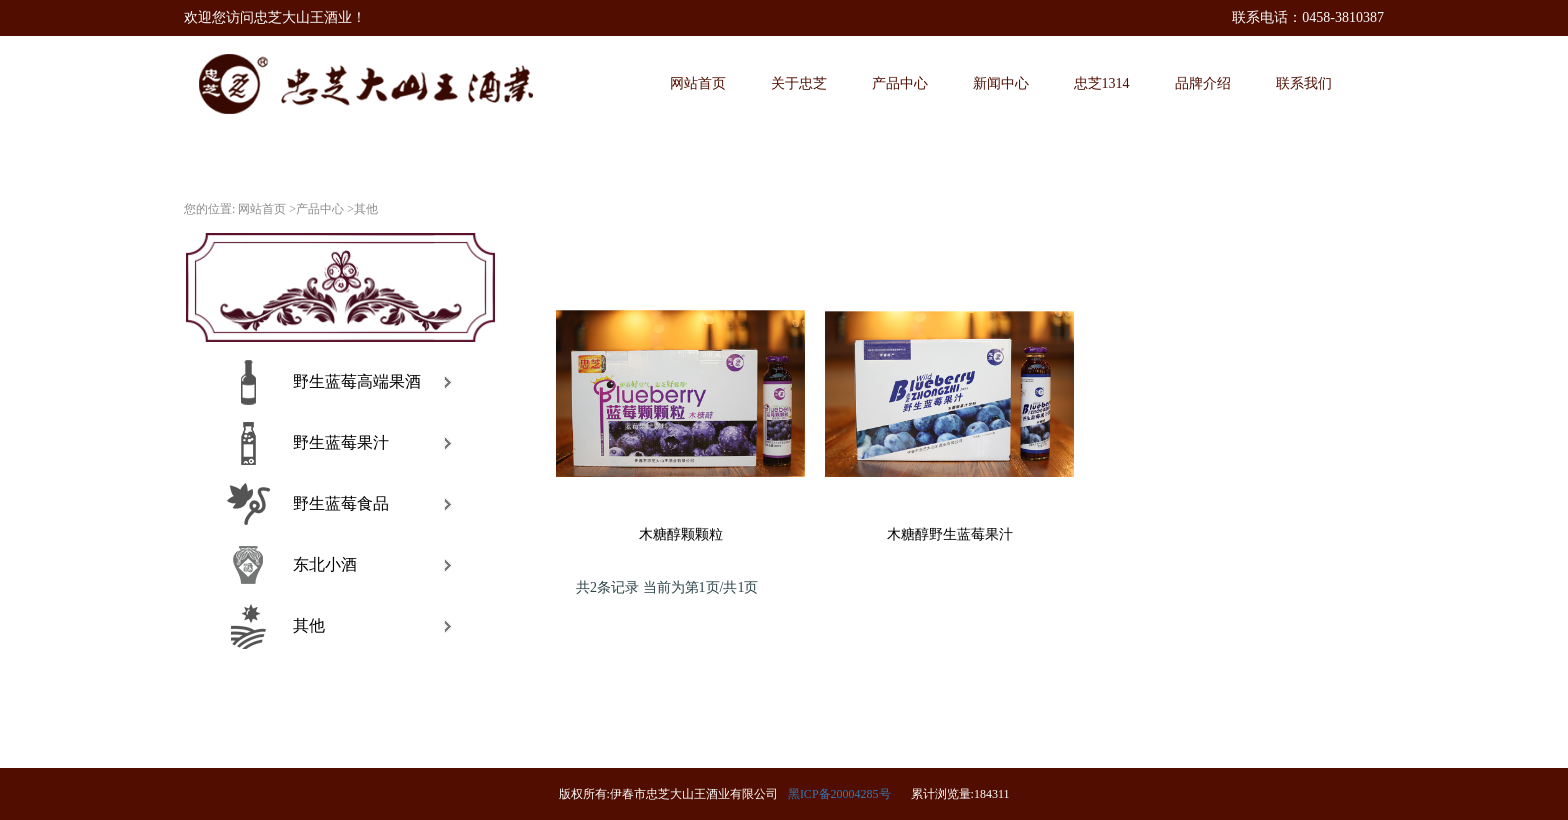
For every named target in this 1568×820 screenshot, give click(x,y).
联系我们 (1304, 83)
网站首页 (698, 83)
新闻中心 (1001, 83)
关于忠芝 (799, 83)
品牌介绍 (1203, 83)
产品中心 (900, 83)
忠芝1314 (1102, 83)
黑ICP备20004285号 (839, 794)
